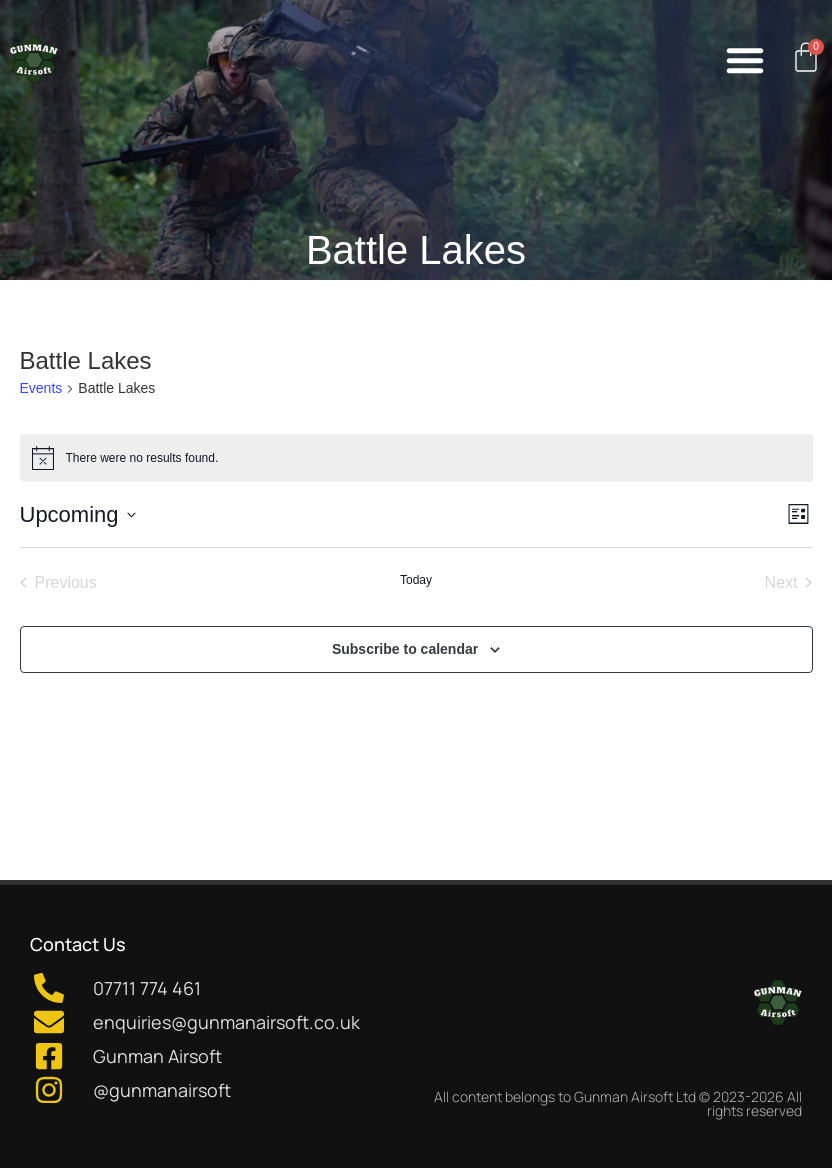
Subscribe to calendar (405, 649)
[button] (745, 60)
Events (41, 388)
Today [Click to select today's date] (416, 580)
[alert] (416, 458)
